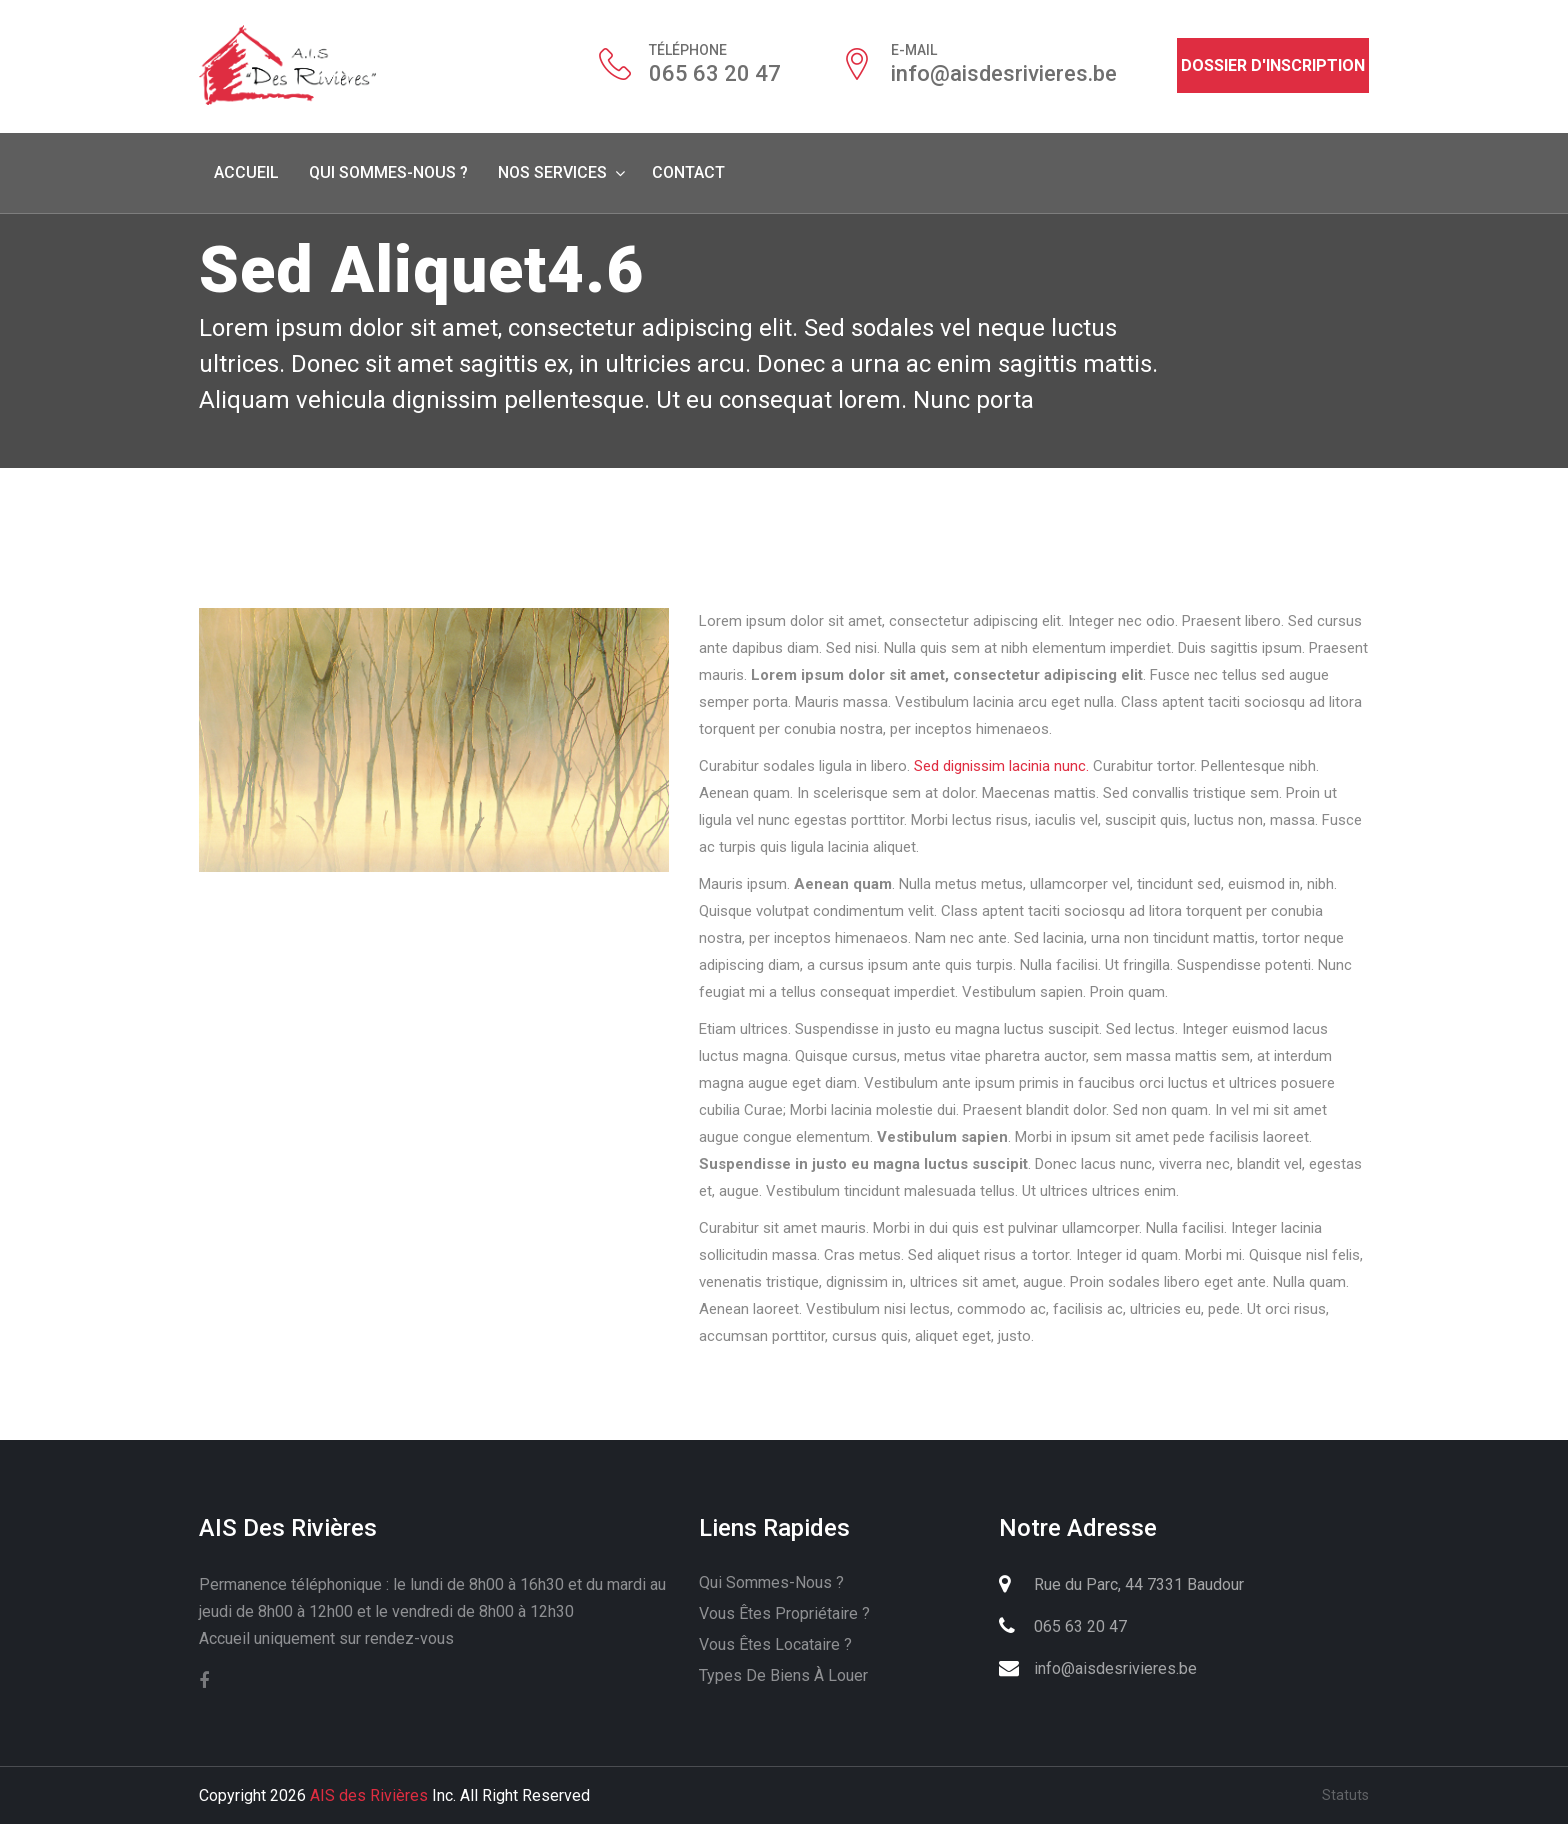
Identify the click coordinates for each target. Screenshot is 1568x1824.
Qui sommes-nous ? (388, 172)
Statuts (1345, 1795)
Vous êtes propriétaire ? (784, 1613)
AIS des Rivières (369, 1795)
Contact (688, 172)
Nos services (552, 172)
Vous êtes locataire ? (775, 1644)
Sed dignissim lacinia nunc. (1001, 766)
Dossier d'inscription (1273, 65)
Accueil (246, 172)
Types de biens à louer (783, 1675)
